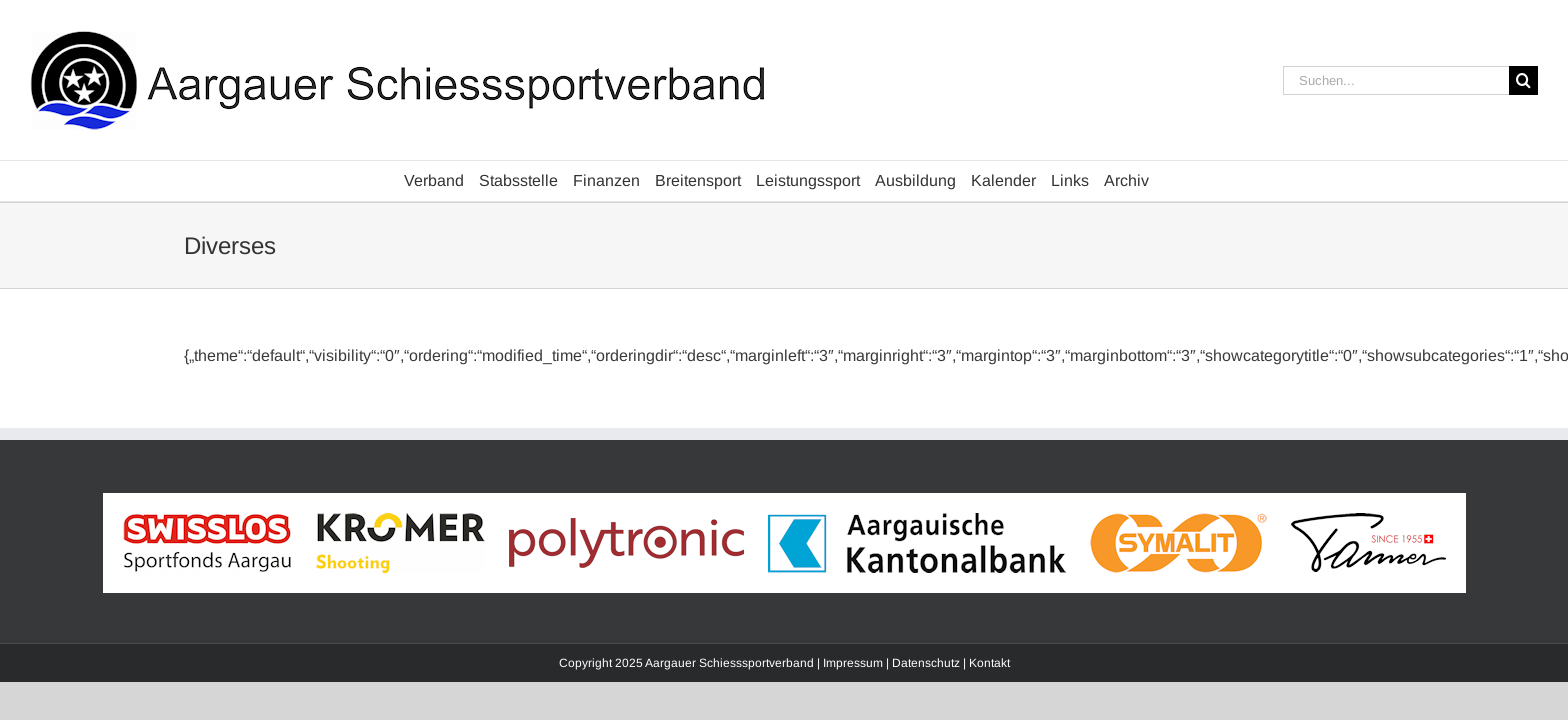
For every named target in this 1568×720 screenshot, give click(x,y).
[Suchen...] (1396, 80)
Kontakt (989, 663)
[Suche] (1523, 80)
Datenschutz (926, 663)
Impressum (853, 663)
